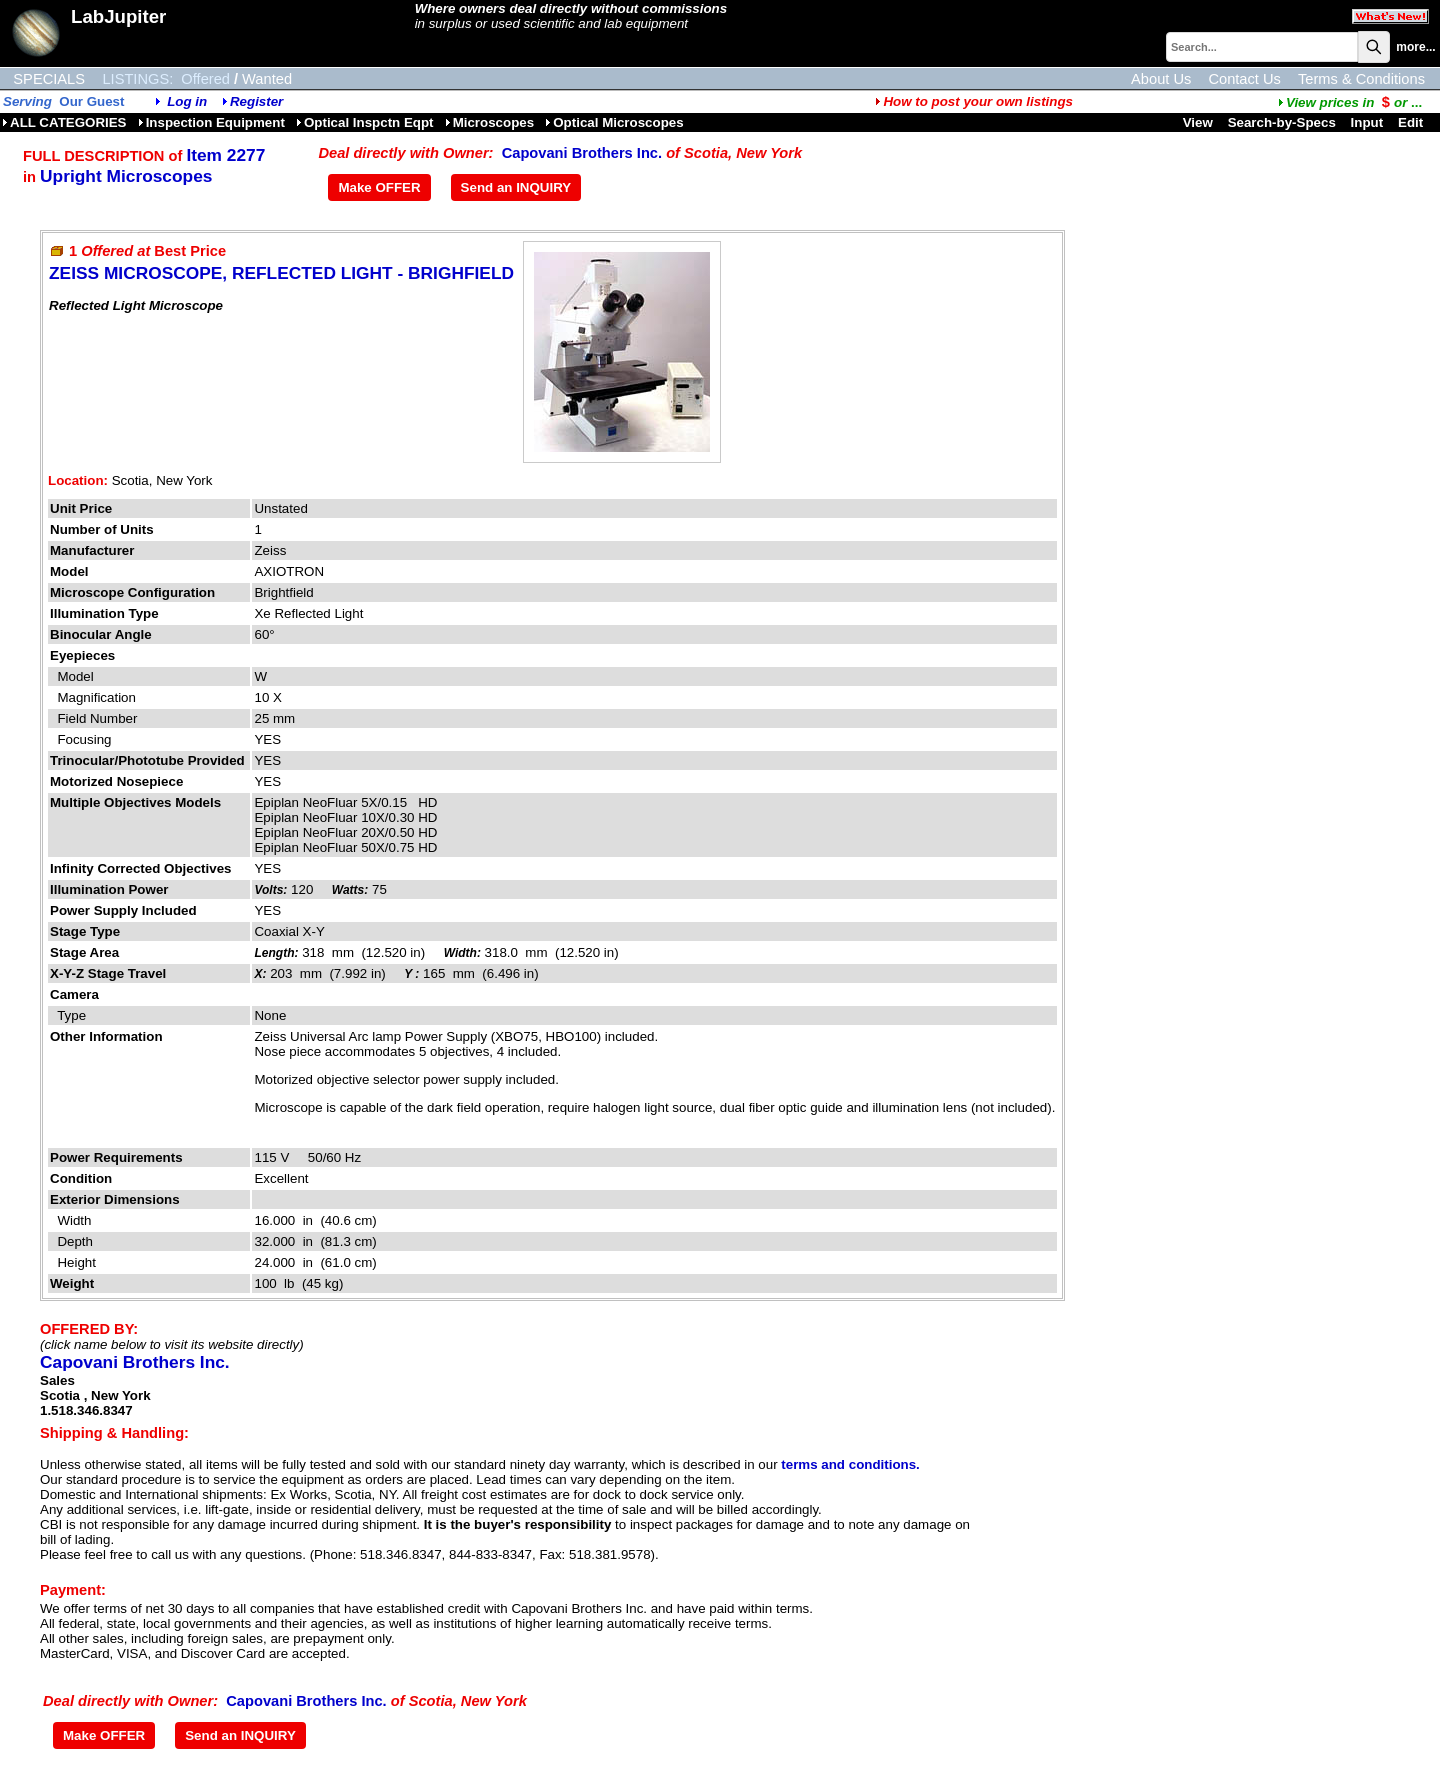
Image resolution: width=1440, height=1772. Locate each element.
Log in (187, 101)
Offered (205, 79)
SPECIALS (49, 79)
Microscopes (489, 122)
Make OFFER (379, 187)
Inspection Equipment (211, 122)
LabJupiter (118, 16)
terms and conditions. (850, 1464)
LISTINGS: (137, 79)
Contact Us (1244, 79)
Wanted (267, 79)
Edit (1412, 122)
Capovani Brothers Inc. (582, 153)
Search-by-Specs (1282, 122)
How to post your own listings (974, 101)
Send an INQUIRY (516, 187)
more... (1415, 47)
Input (1367, 122)
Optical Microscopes (614, 122)
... (1350, 102)
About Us (1161, 79)
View (1198, 122)
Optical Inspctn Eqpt (365, 122)
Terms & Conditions (1361, 79)
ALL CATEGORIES (64, 122)
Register (256, 101)
